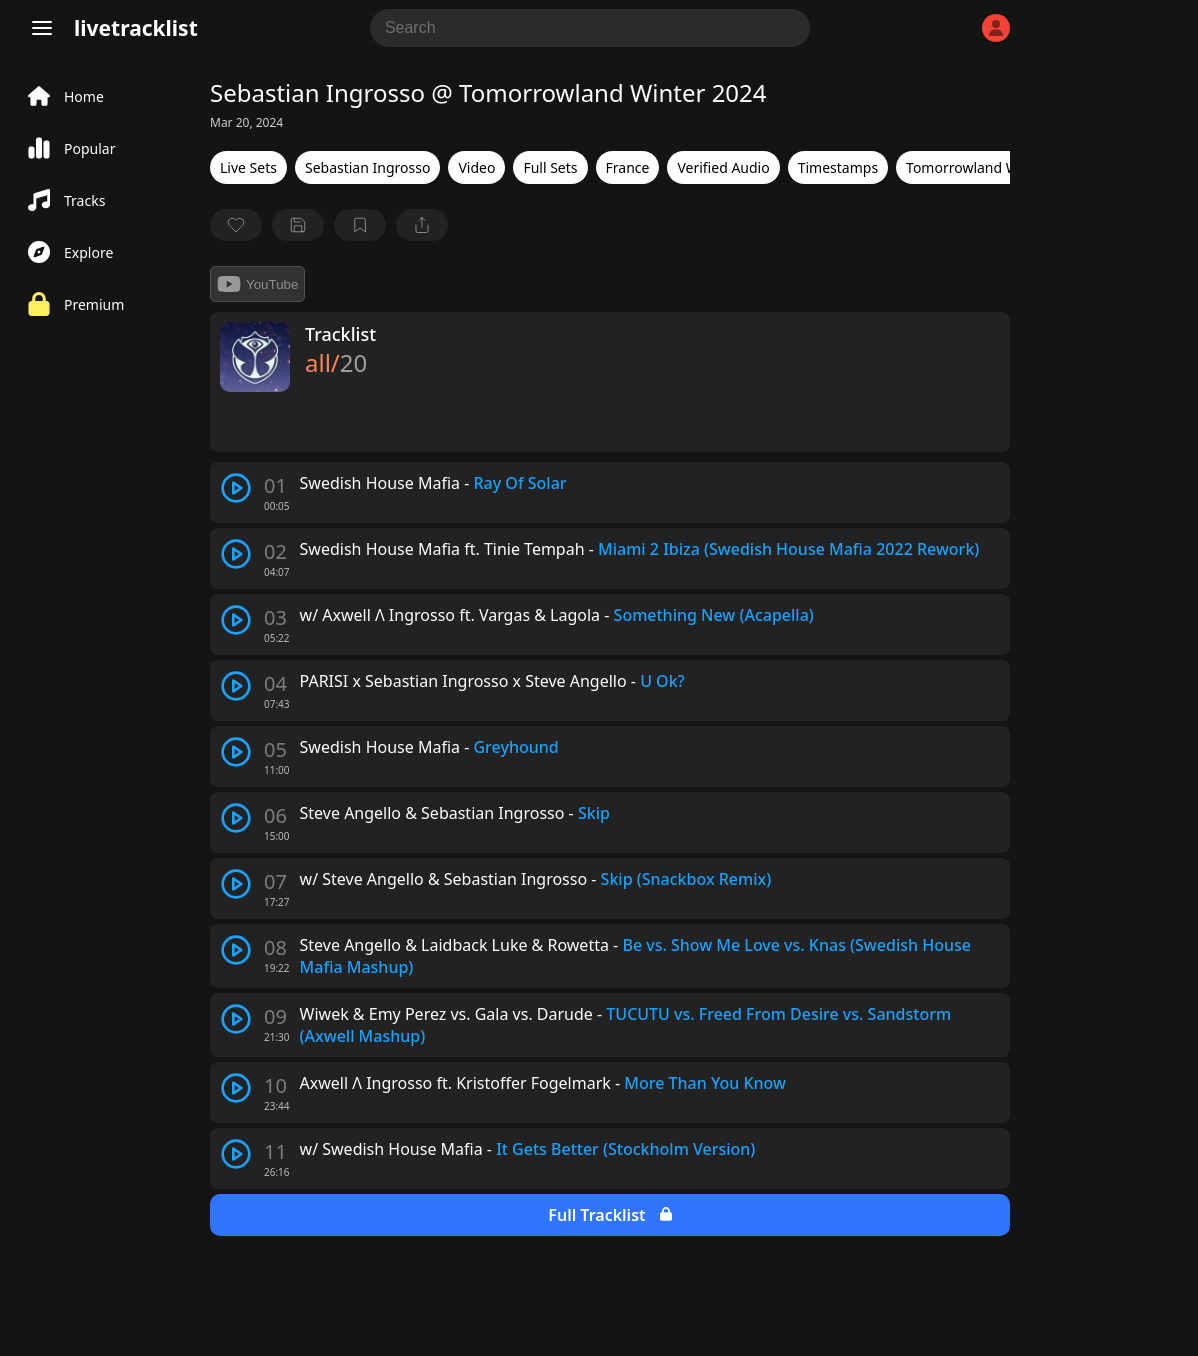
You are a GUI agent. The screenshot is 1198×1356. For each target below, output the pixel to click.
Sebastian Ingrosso (367, 167)
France (628, 167)
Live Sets (248, 167)
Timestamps (838, 167)
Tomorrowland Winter (978, 167)
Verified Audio (723, 167)
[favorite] (236, 225)
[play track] (236, 488)
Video (476, 167)
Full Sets (550, 167)
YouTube (257, 284)
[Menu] (42, 28)
